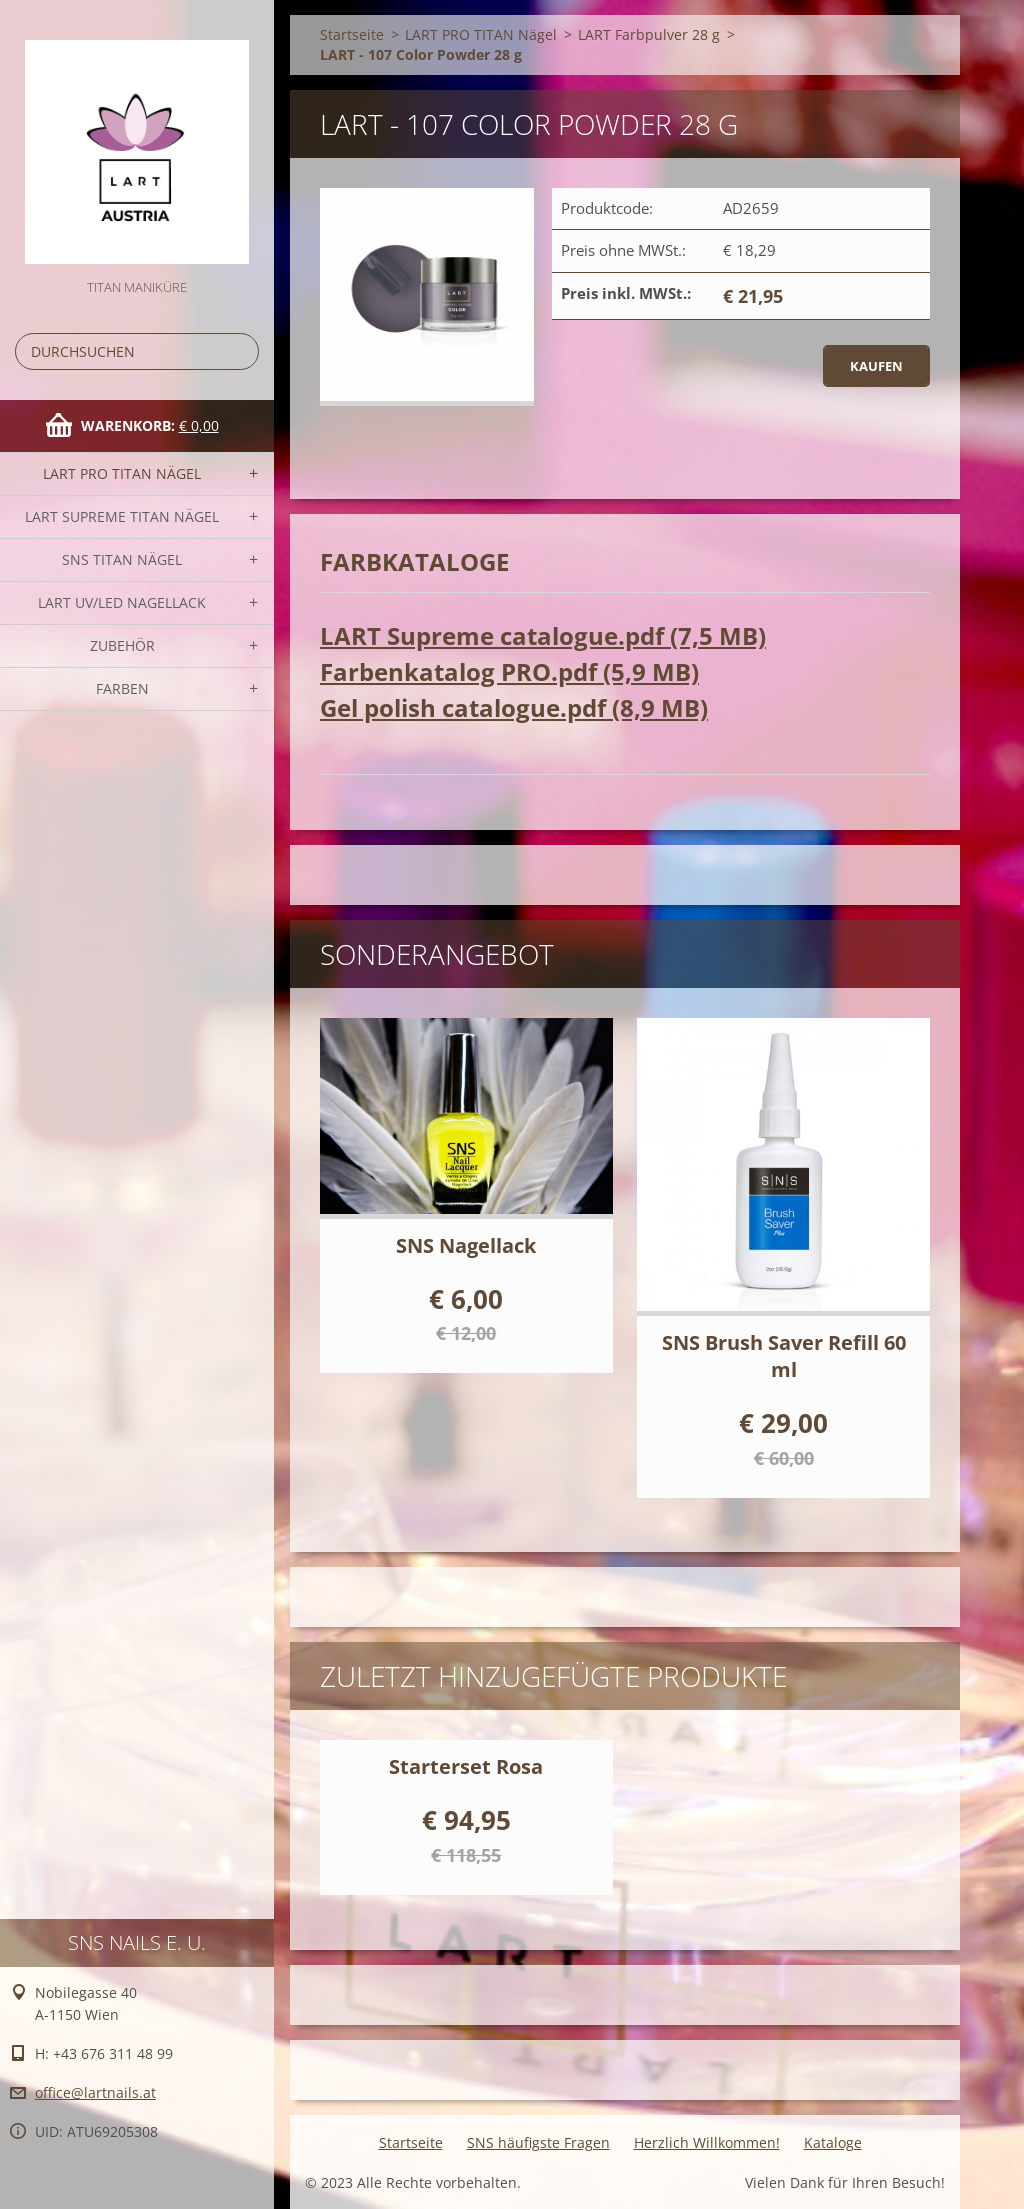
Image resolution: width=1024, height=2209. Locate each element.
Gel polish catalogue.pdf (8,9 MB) (514, 707)
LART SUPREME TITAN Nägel (122, 516)
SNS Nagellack (466, 1245)
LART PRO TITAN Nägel (122, 473)
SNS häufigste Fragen (538, 2142)
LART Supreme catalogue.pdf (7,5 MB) (543, 635)
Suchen (240, 351)
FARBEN (122, 688)
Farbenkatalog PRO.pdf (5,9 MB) (509, 671)
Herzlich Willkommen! (707, 2142)
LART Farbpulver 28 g (649, 34)
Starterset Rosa (466, 1766)
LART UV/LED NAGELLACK (122, 602)
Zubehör (122, 645)
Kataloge (833, 2142)
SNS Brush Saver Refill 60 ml (784, 1356)
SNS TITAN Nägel (122, 559)
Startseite (352, 34)
